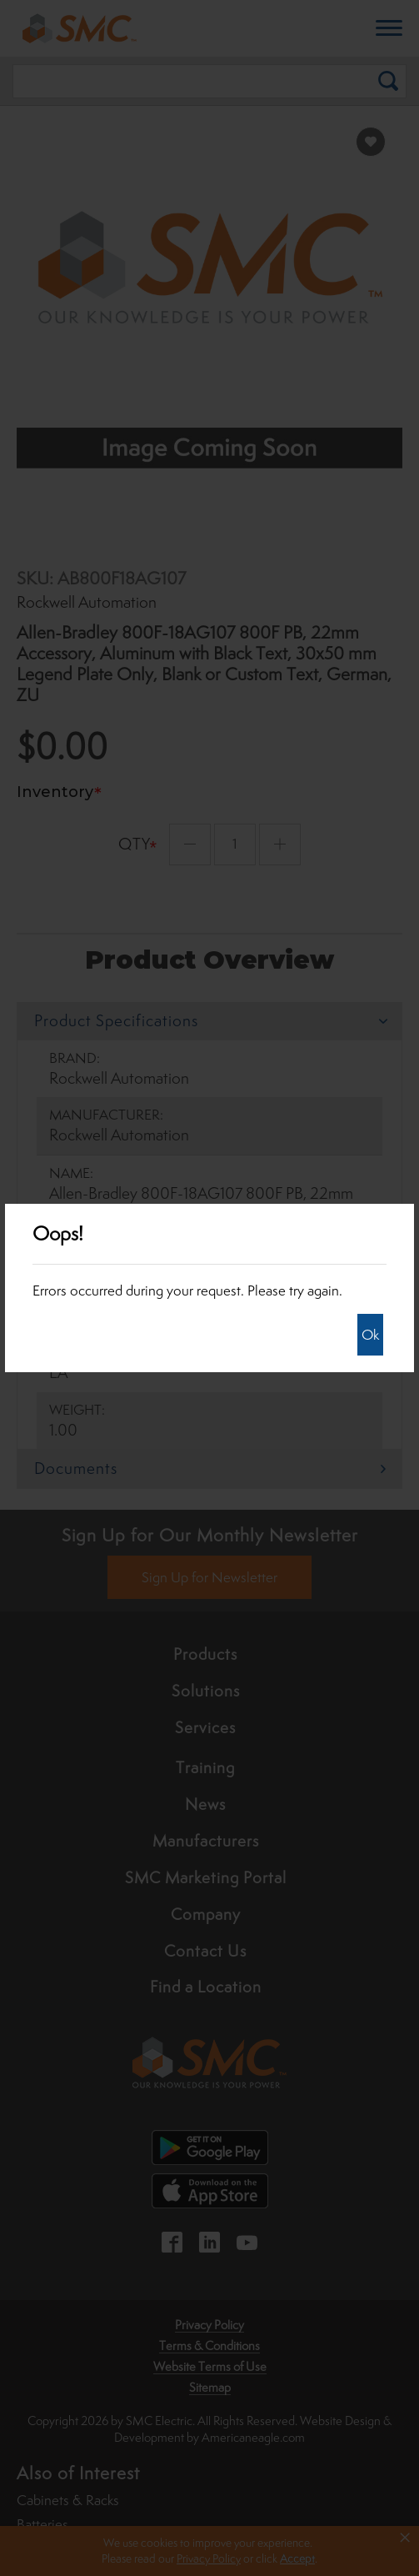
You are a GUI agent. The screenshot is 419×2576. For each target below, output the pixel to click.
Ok (370, 1335)
